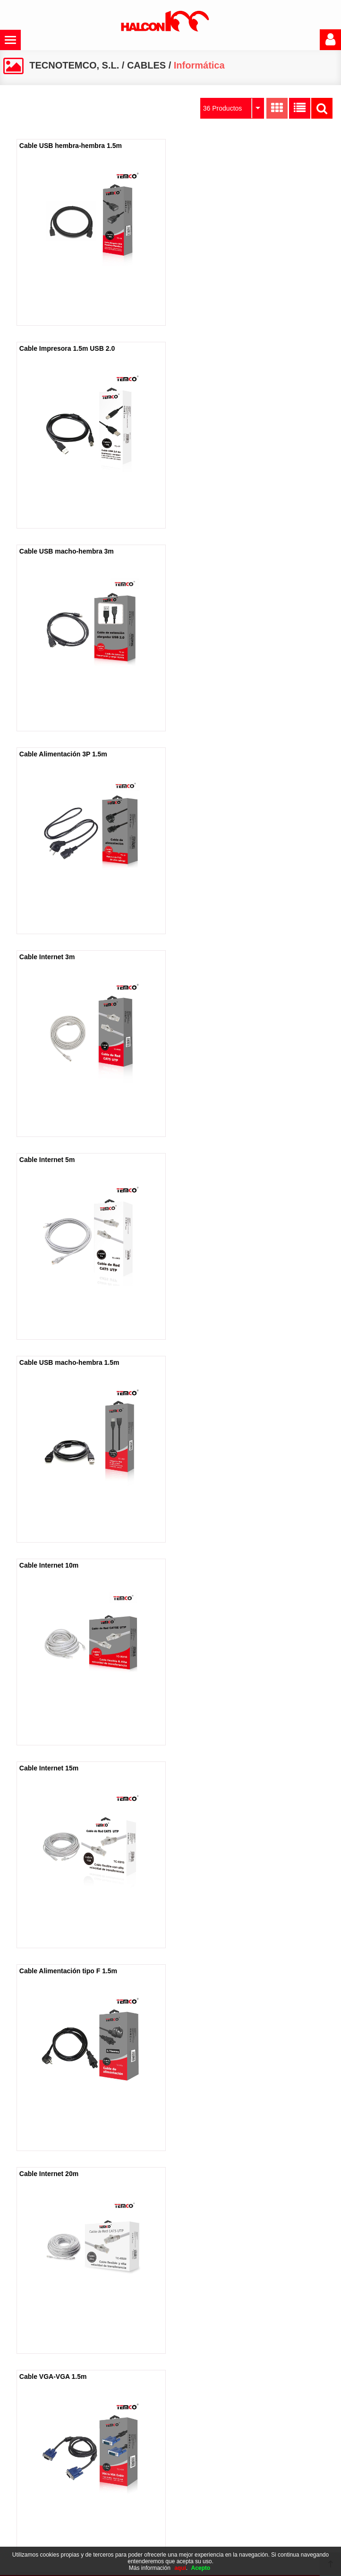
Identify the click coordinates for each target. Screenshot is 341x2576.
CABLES (146, 65)
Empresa (25, 2459)
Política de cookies (152, 2459)
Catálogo (25, 2475)
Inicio (20, 2443)
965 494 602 (259, 2506)
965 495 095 (259, 2520)
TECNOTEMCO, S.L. (74, 65)
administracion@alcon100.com (263, 2535)
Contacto (25, 2490)
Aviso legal (141, 2443)
